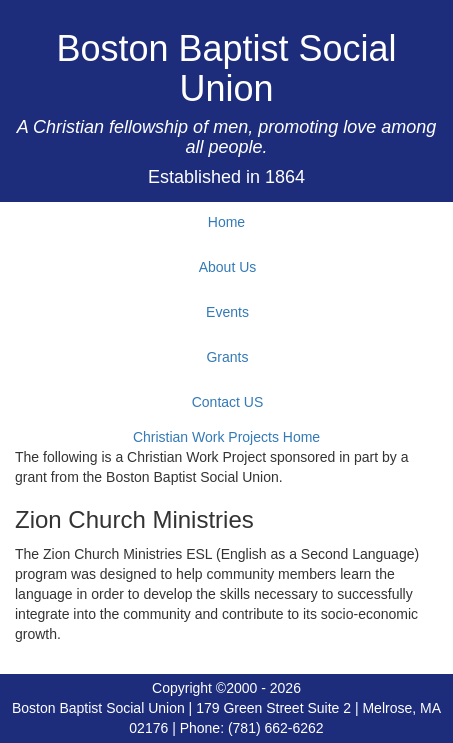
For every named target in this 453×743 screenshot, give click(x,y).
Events (227, 312)
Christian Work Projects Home (226, 437)
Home (226, 222)
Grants (227, 357)
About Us (228, 267)
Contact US (228, 402)
